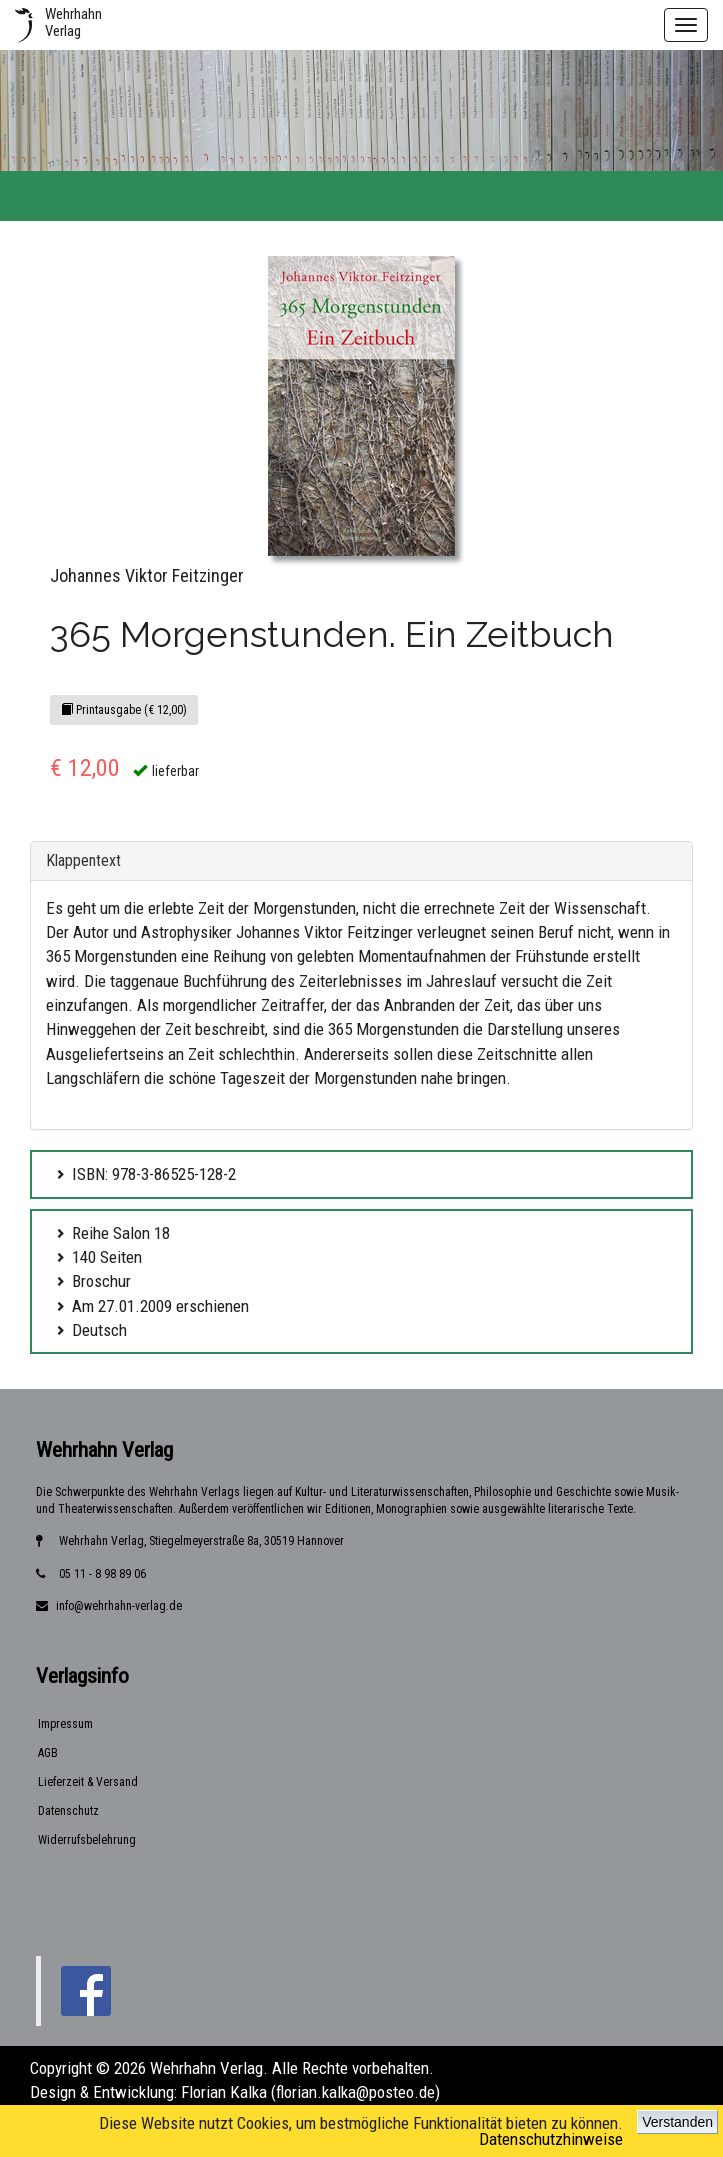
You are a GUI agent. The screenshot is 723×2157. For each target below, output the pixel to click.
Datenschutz (68, 1811)
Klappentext (83, 860)
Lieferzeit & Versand (88, 1782)
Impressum (65, 1724)
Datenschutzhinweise (551, 2139)
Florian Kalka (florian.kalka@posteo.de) (310, 2092)
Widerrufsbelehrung (87, 1840)
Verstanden (677, 2122)
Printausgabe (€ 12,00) (124, 710)
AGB (48, 1753)
